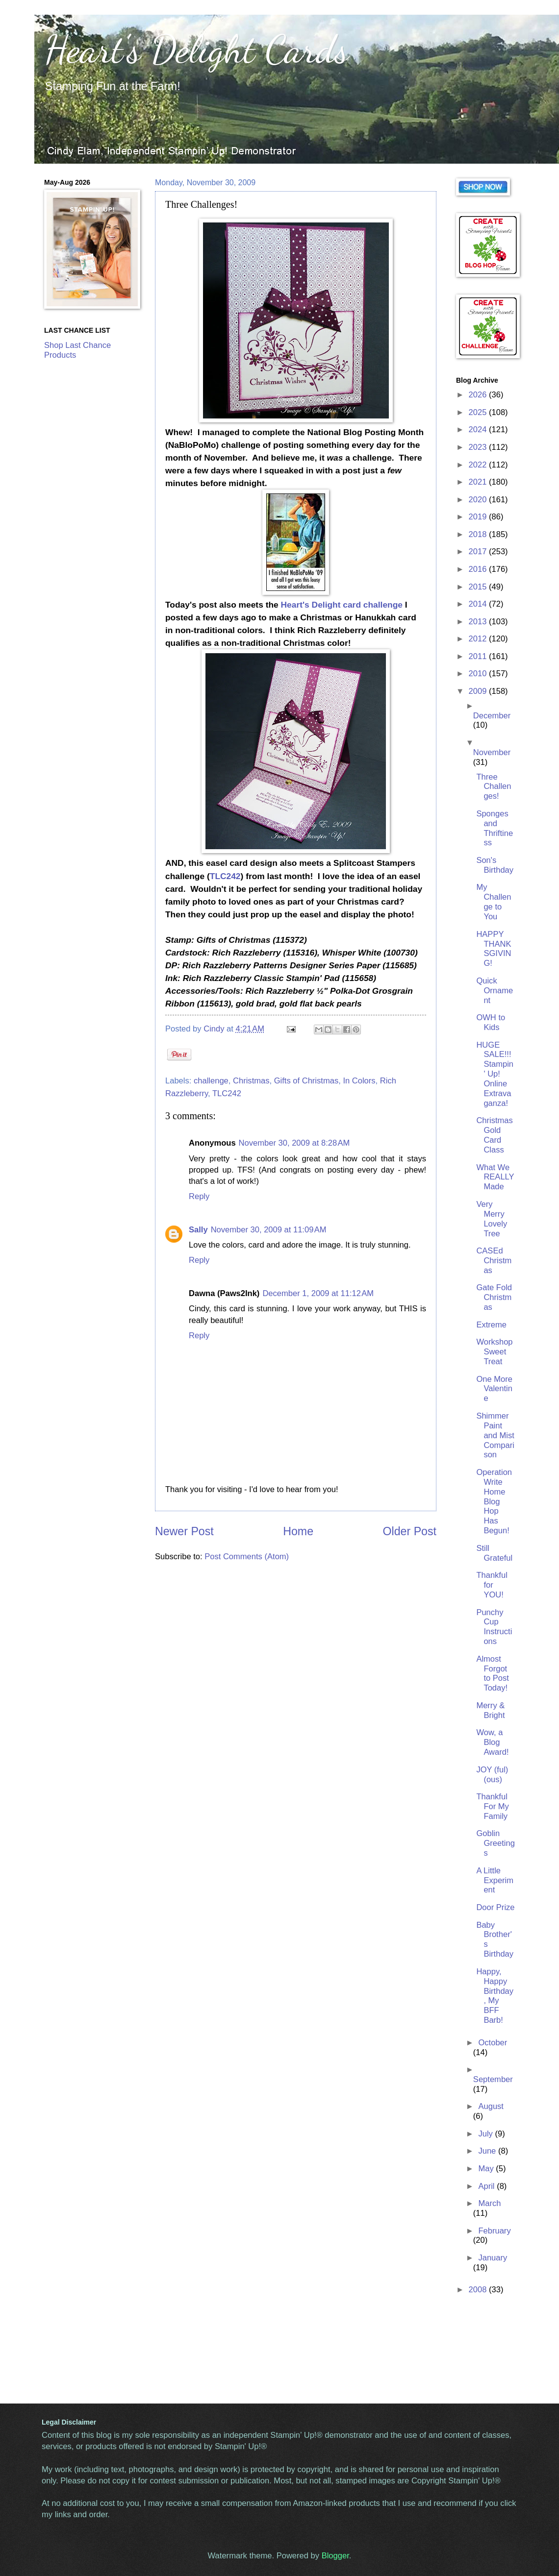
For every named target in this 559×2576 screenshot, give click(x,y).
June (488, 2151)
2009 (479, 691)
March (489, 2203)
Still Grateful (494, 1553)
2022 (479, 464)
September (493, 2079)
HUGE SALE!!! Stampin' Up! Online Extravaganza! (494, 1074)
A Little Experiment (494, 1880)
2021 (479, 482)
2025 (479, 412)
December (491, 715)
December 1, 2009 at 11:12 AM (318, 1293)
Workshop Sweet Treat (494, 1351)
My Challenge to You (493, 902)
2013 (479, 621)
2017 (479, 551)
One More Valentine (494, 1388)
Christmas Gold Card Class (494, 1135)
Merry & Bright (490, 1710)
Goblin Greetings (495, 1843)
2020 (479, 499)
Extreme (491, 1324)
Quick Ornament (494, 990)
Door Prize (495, 1907)
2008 (479, 2289)
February (494, 2230)
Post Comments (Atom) (246, 1556)
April (487, 2186)
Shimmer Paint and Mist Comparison (495, 1435)
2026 (479, 394)
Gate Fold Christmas (494, 1297)
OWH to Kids (490, 1022)
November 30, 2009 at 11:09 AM (269, 1229)
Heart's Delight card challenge (342, 605)
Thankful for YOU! (491, 1584)
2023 (479, 447)
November (491, 752)
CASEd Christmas (493, 1260)
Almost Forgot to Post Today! (492, 1673)
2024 (479, 429)
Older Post (409, 1531)
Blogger (335, 2555)
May (487, 2168)
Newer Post (184, 1531)
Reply (199, 1196)
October (492, 2042)
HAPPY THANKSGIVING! (493, 949)
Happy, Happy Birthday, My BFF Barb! (494, 1996)
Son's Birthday (494, 865)
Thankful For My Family (492, 1806)
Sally (198, 1229)
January (492, 2257)
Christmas (251, 1080)
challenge (211, 1080)
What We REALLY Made (495, 1177)
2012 (479, 638)
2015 (479, 586)
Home (298, 1531)
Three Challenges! (493, 786)
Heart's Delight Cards (196, 49)
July (486, 2133)
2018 (479, 534)
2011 (479, 656)
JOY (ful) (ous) (492, 1774)
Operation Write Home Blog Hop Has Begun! (494, 1501)
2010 (479, 673)
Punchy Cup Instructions (494, 1627)
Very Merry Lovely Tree (491, 1219)
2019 (479, 516)
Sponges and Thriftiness (494, 828)
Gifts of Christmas (306, 1080)
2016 (479, 569)
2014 (479, 604)
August (491, 2106)
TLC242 (225, 876)
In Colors (359, 1080)
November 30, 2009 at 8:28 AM (294, 1143)
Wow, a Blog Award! (492, 1742)
